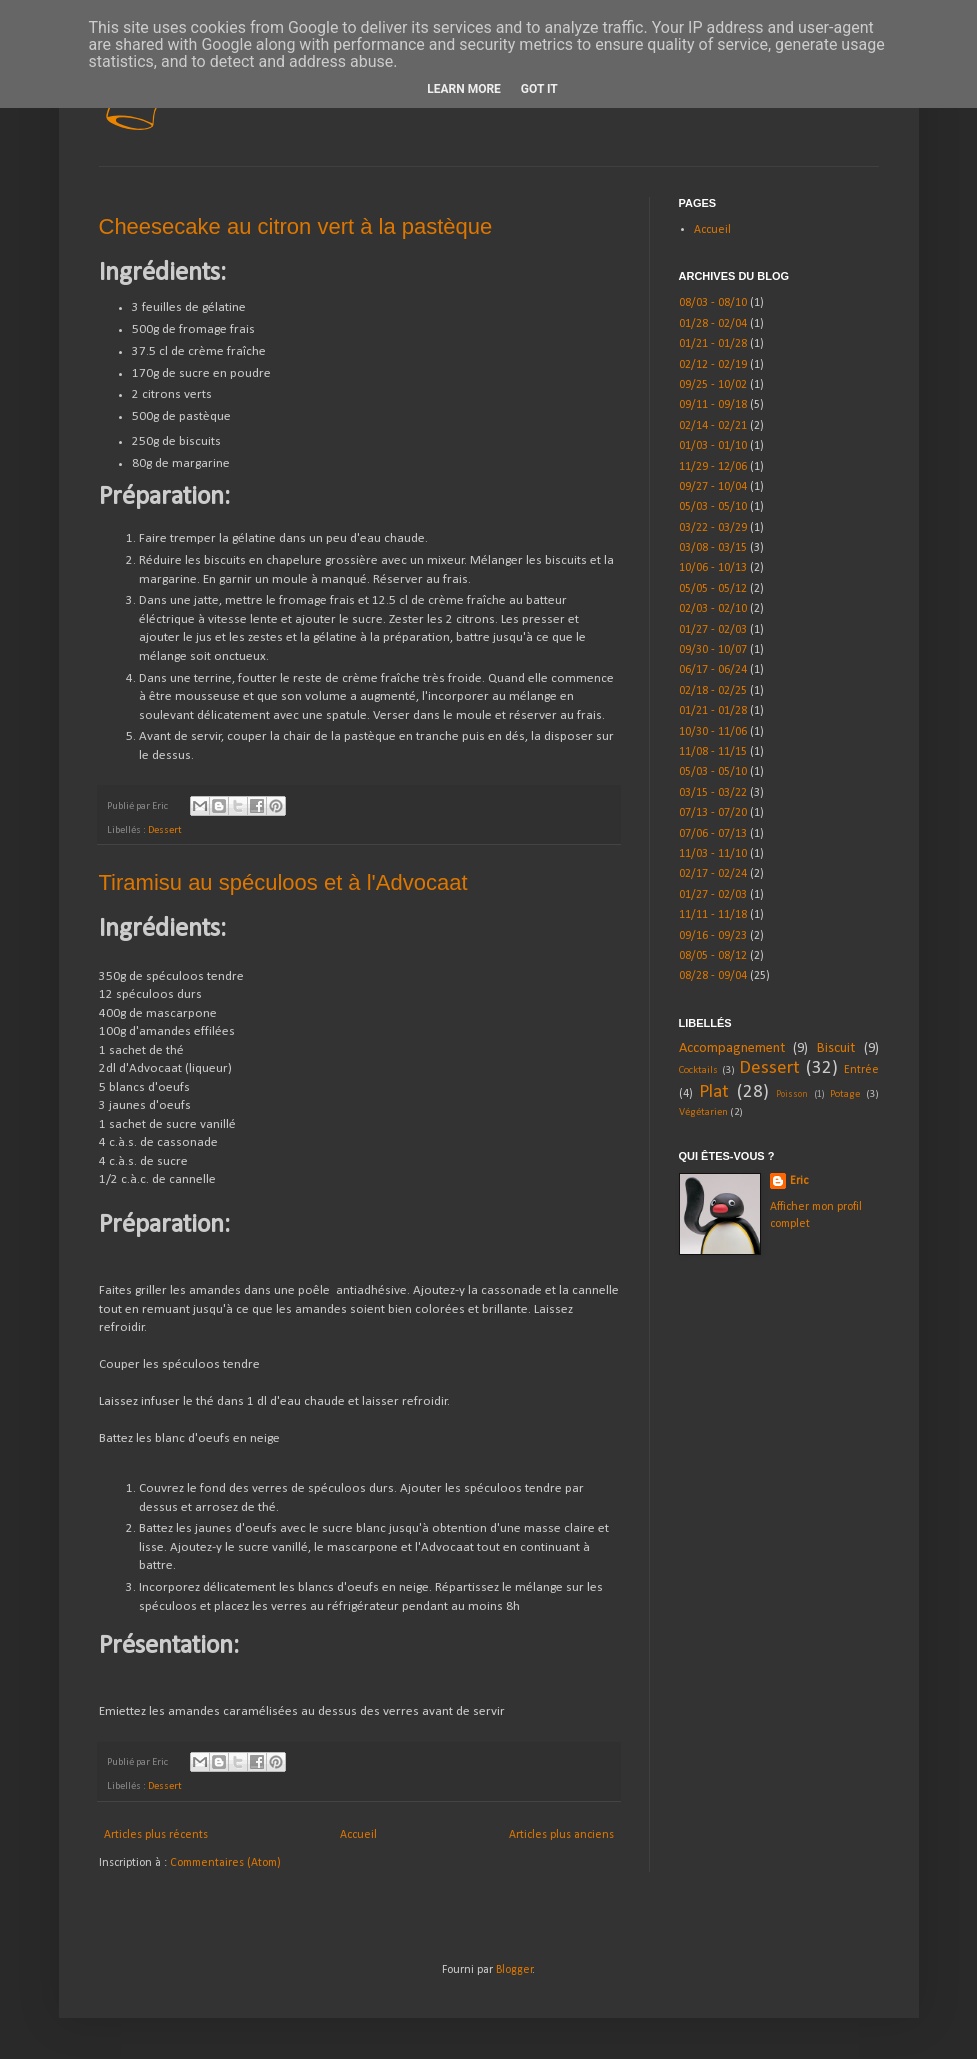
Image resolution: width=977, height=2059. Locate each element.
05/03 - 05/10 (713, 507)
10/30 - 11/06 (713, 732)
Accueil (358, 1835)
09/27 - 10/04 (713, 487)
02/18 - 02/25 (713, 691)
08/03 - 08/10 (713, 303)
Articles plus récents (156, 1835)
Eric (799, 1181)
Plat (714, 1092)
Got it (539, 89)
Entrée (861, 1070)
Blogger (514, 1970)
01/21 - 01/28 (713, 344)
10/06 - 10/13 (713, 568)
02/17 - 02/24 (713, 874)
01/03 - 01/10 (713, 446)
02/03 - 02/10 (713, 609)
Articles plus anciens (561, 1835)
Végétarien (703, 1112)
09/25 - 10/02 (713, 385)
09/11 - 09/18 (713, 405)
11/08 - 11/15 (713, 752)
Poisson (792, 1094)
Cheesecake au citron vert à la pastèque (296, 226)
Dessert (165, 830)
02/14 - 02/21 (713, 426)
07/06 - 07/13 (713, 834)
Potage (845, 1094)
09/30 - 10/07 (713, 650)
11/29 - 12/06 (713, 467)
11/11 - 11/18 (713, 915)
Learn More (464, 89)
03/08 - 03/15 (713, 548)
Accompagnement (732, 1048)
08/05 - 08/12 (713, 956)
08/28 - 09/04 (713, 976)
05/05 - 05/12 (713, 589)
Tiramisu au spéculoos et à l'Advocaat (283, 882)
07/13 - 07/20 (713, 813)
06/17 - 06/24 (713, 670)
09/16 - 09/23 (713, 936)
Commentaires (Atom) (225, 1863)
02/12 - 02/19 (713, 365)
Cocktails (698, 1070)
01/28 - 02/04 (713, 324)
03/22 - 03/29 (713, 528)
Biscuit (836, 1048)
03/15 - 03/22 (713, 793)
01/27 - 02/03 (713, 630)
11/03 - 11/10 (713, 854)
